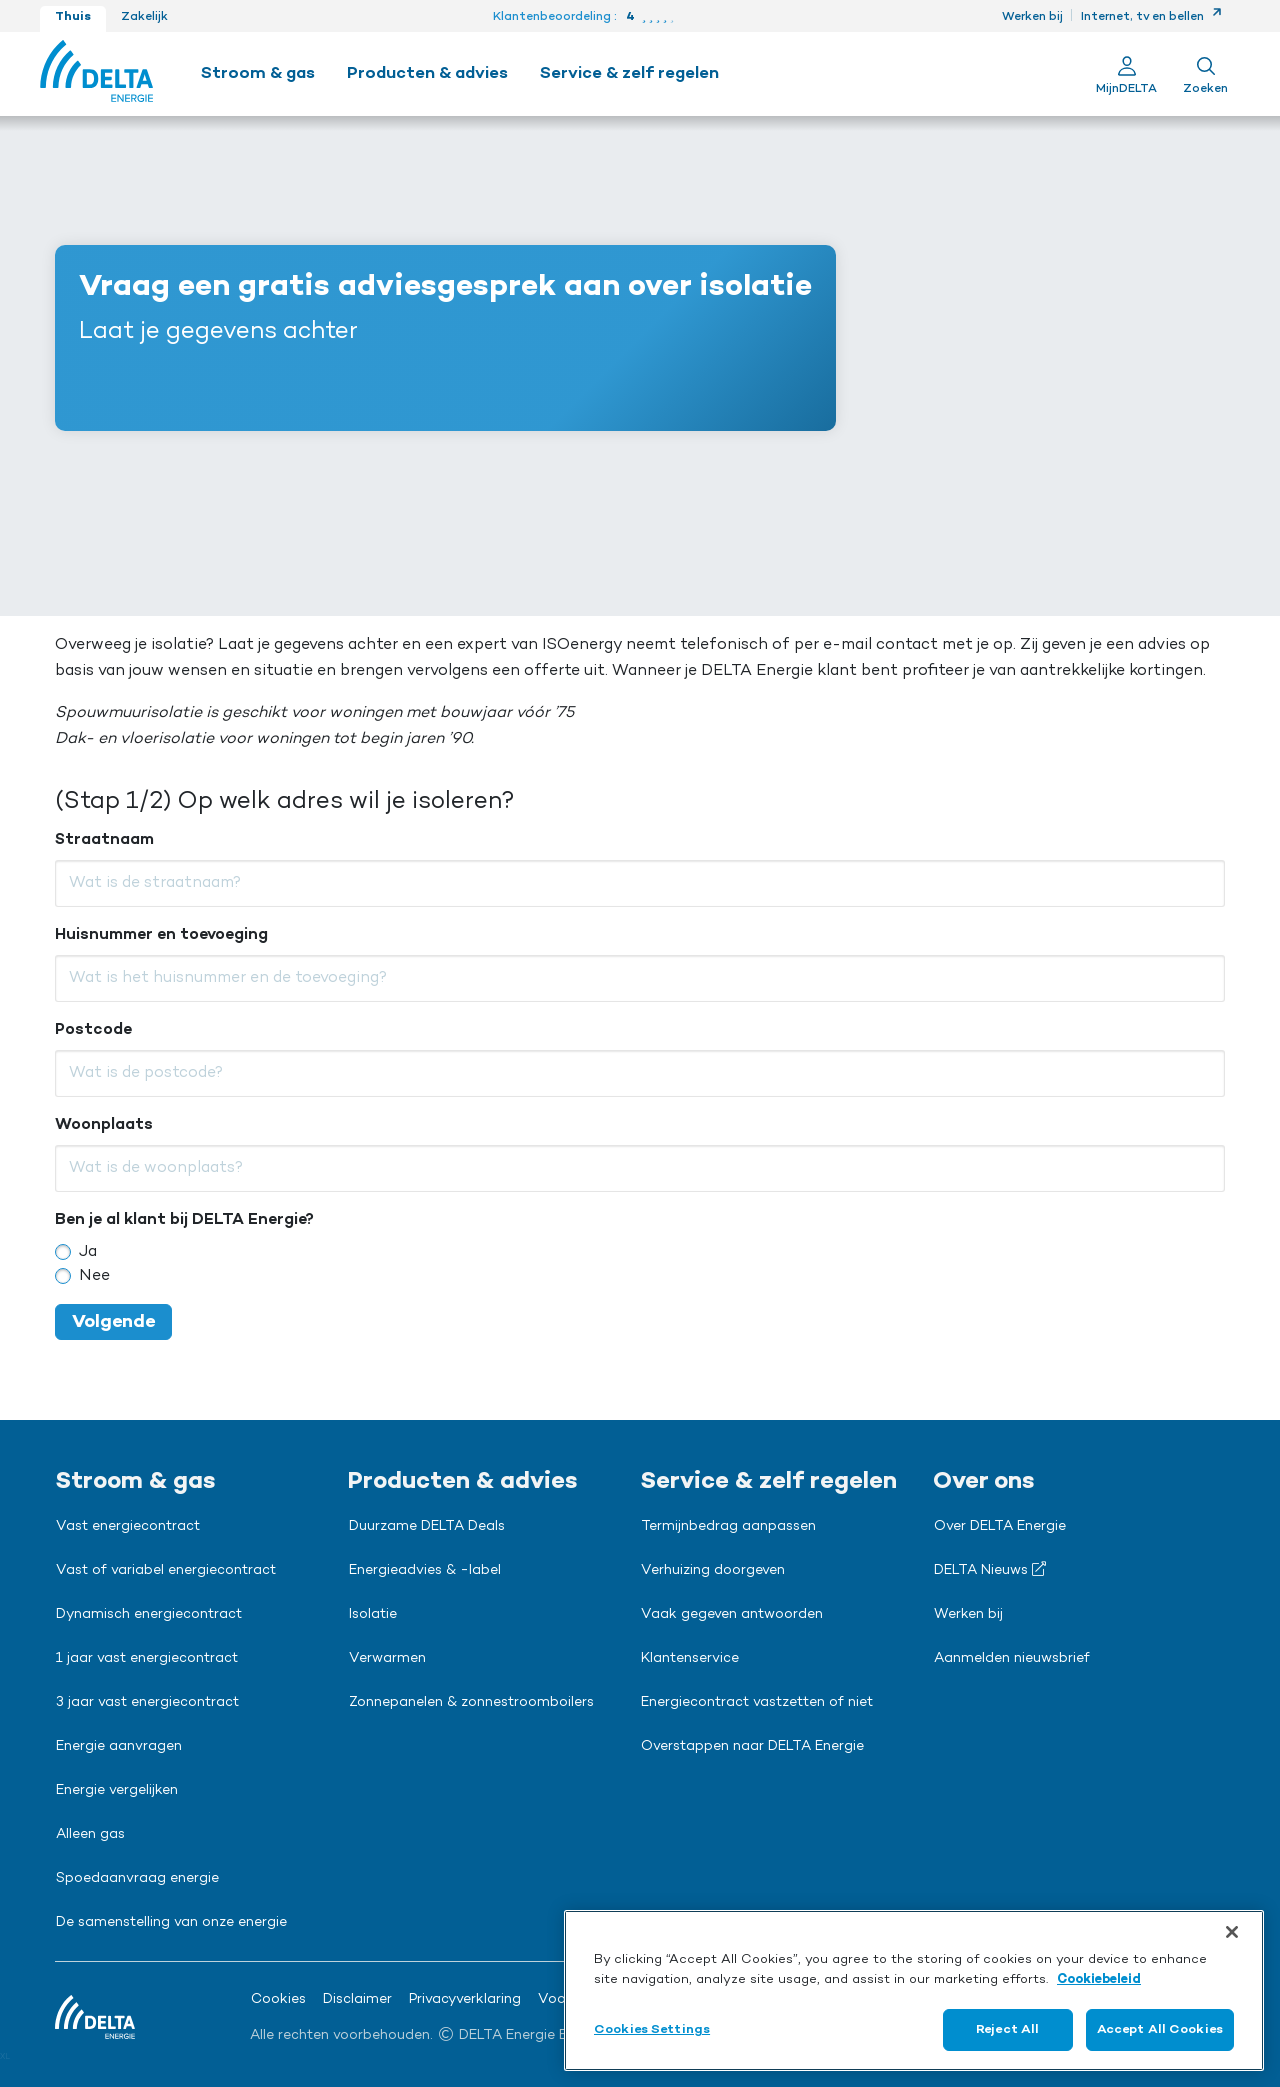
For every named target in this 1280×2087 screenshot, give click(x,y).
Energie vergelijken (117, 1791)
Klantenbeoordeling (552, 17)
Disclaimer (357, 2000)
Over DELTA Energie (1000, 1527)
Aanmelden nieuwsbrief (1012, 1659)
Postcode (93, 1030)
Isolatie (373, 1615)
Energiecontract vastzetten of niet (757, 1703)
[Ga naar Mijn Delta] (1126, 74)
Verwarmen (387, 1659)
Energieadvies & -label (425, 1571)
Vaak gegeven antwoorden (732, 1615)
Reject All (1007, 2029)
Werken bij (1032, 17)
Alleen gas (90, 1835)
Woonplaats (104, 1125)
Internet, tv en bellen (1151, 17)
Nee (94, 1276)
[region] (914, 1990)
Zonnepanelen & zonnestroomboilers (471, 1703)
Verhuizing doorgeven (713, 1571)
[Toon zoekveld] (1205, 74)
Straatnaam (104, 840)
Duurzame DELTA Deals (427, 1527)
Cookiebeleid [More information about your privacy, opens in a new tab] (1099, 1979)
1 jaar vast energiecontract (147, 1659)
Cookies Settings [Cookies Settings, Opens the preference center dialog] (652, 2029)
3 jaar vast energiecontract (147, 1703)
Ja (88, 1252)
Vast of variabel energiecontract (166, 1571)
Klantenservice (690, 1659)
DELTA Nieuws (990, 1570)
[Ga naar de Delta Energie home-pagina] (96, 74)
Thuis (73, 17)
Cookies (278, 2000)
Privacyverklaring (465, 2000)
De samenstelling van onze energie (171, 1923)
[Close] (1232, 1932)
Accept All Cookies (1160, 2029)
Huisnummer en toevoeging (161, 935)
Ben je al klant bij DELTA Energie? (184, 1220)
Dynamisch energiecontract (149, 1615)
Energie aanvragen (119, 1747)
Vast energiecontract (128, 1527)
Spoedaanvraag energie (137, 1879)
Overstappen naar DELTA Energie (752, 1747)
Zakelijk (144, 17)
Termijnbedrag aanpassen (728, 1527)
